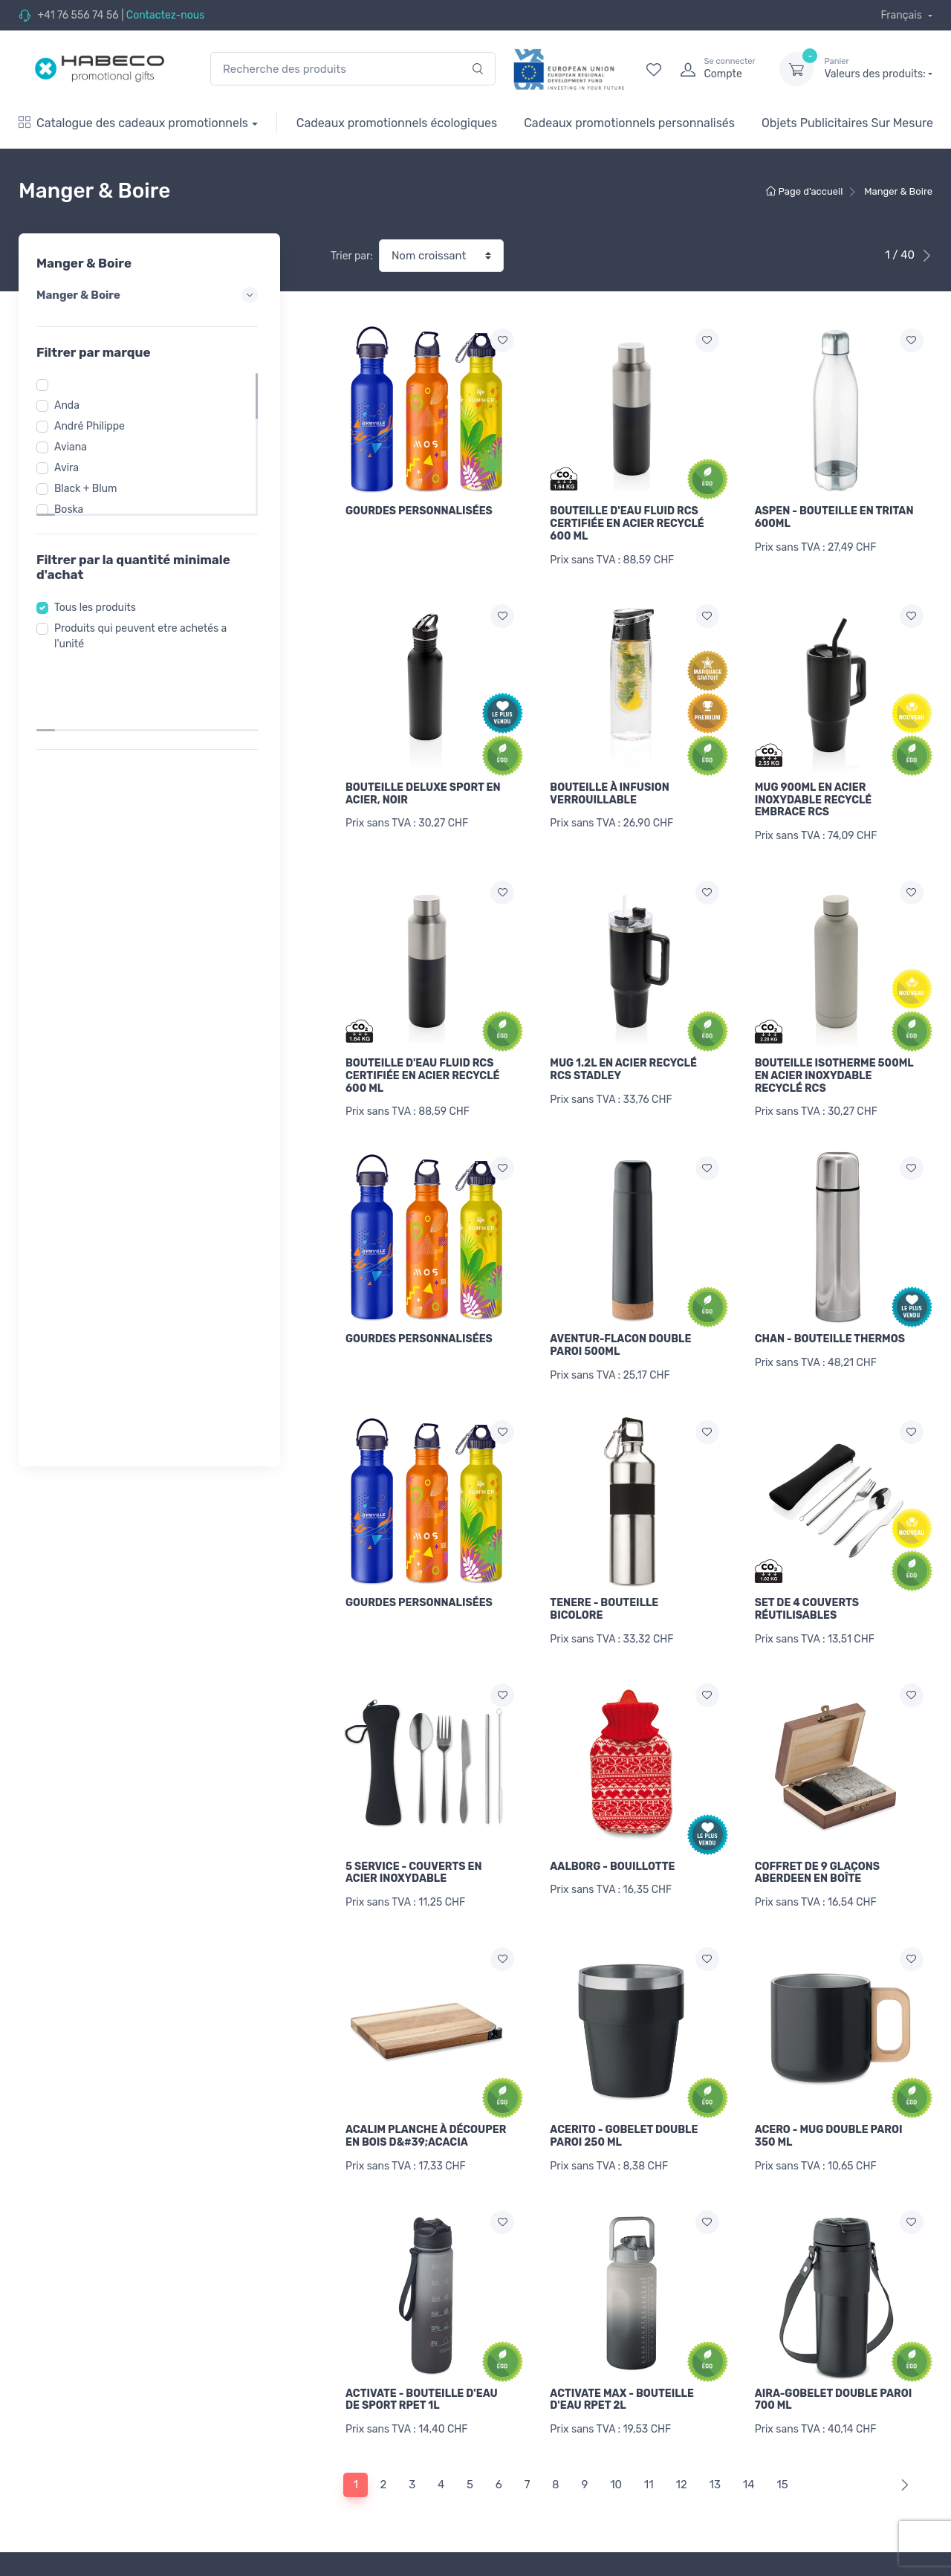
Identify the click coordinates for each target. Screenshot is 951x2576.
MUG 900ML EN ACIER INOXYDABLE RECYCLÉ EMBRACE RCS (813, 796)
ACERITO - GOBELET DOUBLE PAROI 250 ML (624, 2110)
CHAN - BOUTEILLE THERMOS (830, 1326)
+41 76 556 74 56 (77, 15)
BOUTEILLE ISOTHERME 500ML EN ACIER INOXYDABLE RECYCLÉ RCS (834, 1068)
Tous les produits (99, 607)
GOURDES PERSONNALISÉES (419, 511)
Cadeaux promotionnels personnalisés (629, 123)
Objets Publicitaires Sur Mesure (847, 123)
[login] (716, 69)
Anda (71, 405)
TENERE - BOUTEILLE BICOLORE (604, 1592)
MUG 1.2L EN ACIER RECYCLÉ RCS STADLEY (623, 1061)
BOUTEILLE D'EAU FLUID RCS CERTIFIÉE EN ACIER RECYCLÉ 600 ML (627, 524)
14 (749, 2451)
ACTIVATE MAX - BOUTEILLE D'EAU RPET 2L (622, 2370)
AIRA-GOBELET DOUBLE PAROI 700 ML (833, 2370)
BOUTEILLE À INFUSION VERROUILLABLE (609, 789)
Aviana (75, 447)
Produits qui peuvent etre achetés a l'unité (145, 636)
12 (681, 2451)
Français (902, 15)
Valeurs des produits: (878, 68)
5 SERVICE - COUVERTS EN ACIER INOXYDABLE (413, 1851)
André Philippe (94, 426)
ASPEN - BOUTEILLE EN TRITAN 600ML (834, 517)
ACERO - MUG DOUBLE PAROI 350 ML (829, 2110)
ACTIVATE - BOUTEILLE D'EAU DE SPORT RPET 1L (421, 2370)
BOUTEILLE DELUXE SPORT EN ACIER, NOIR (423, 789)
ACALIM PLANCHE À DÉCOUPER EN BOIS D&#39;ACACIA (425, 2110)
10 (616, 2451)
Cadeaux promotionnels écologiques (396, 123)
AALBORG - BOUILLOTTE (612, 1845)
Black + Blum (90, 488)
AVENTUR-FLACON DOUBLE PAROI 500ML (620, 1332)
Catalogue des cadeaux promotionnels (133, 123)
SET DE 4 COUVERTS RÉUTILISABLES (807, 1592)
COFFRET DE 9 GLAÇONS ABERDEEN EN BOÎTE (817, 1851)
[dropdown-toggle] (796, 69)
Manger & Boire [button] (149, 295)
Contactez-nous (165, 15)
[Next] (901, 2451)
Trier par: (352, 256)
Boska (73, 509)
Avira (71, 468)
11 (649, 2451)
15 (782, 2451)
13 (715, 2451)
